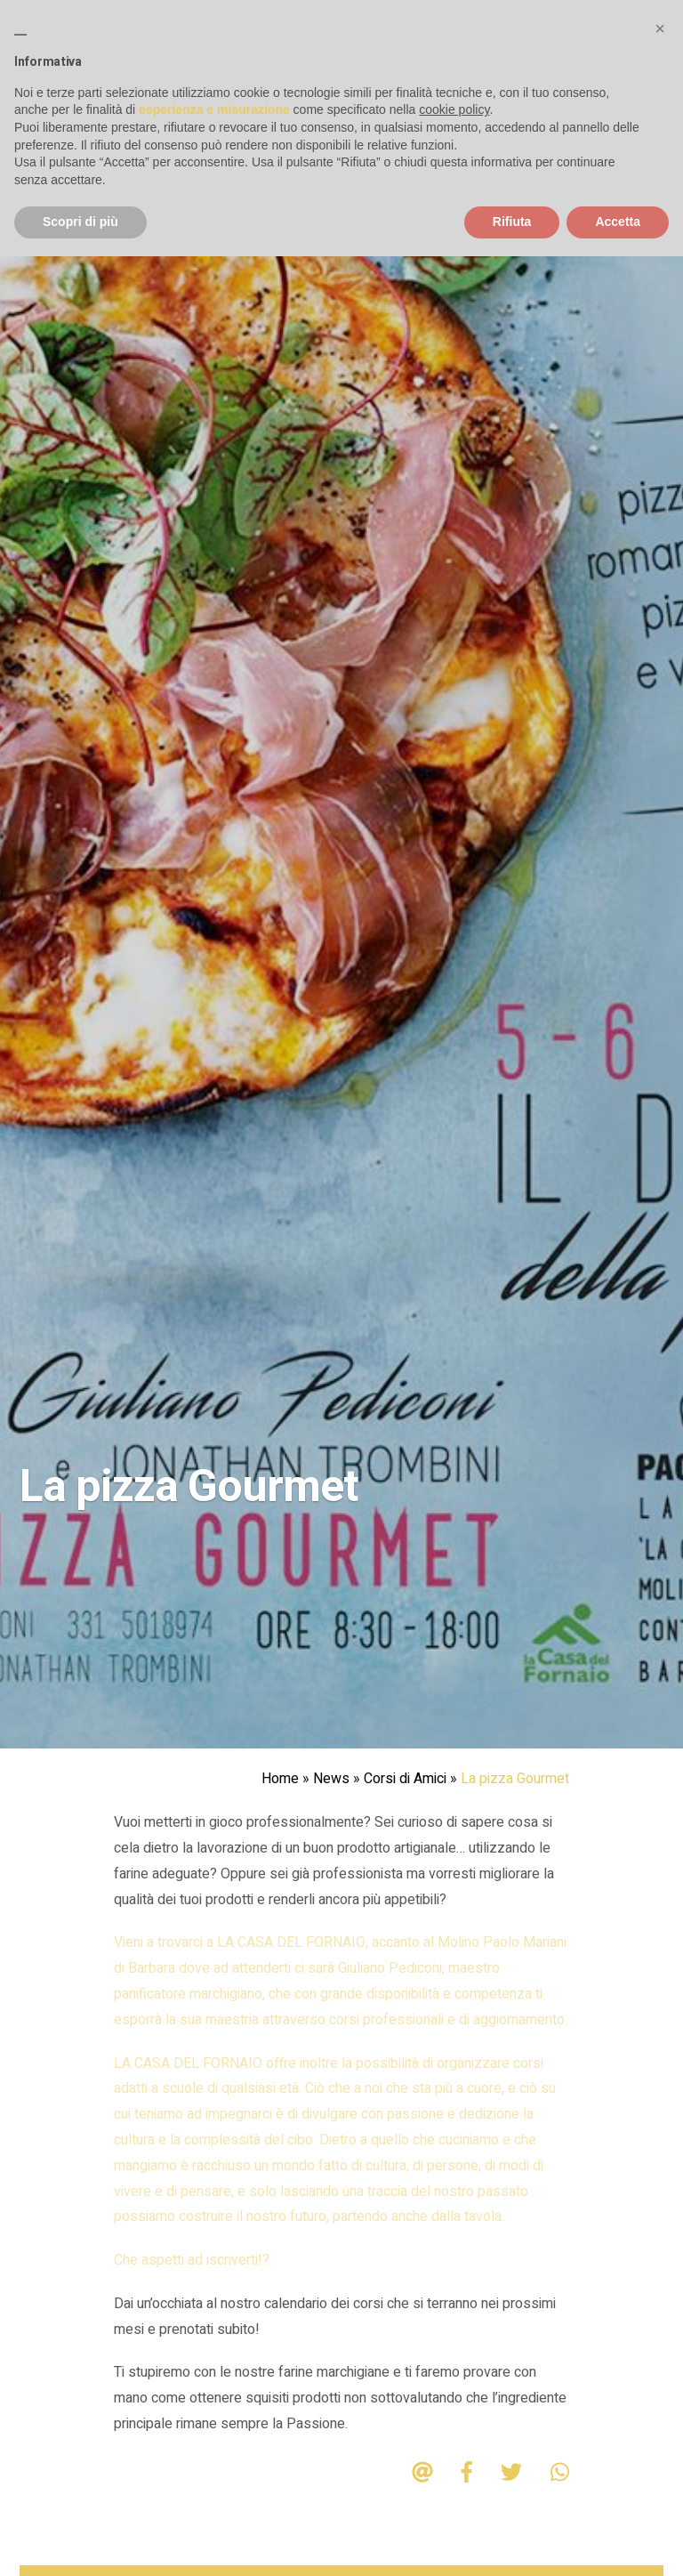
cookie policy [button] (454, 109)
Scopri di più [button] (80, 221)
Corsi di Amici (405, 1778)
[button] (660, 28)
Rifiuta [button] (512, 221)
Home (280, 1778)
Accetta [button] (617, 221)
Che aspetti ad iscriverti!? (191, 2260)
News (331, 1778)
